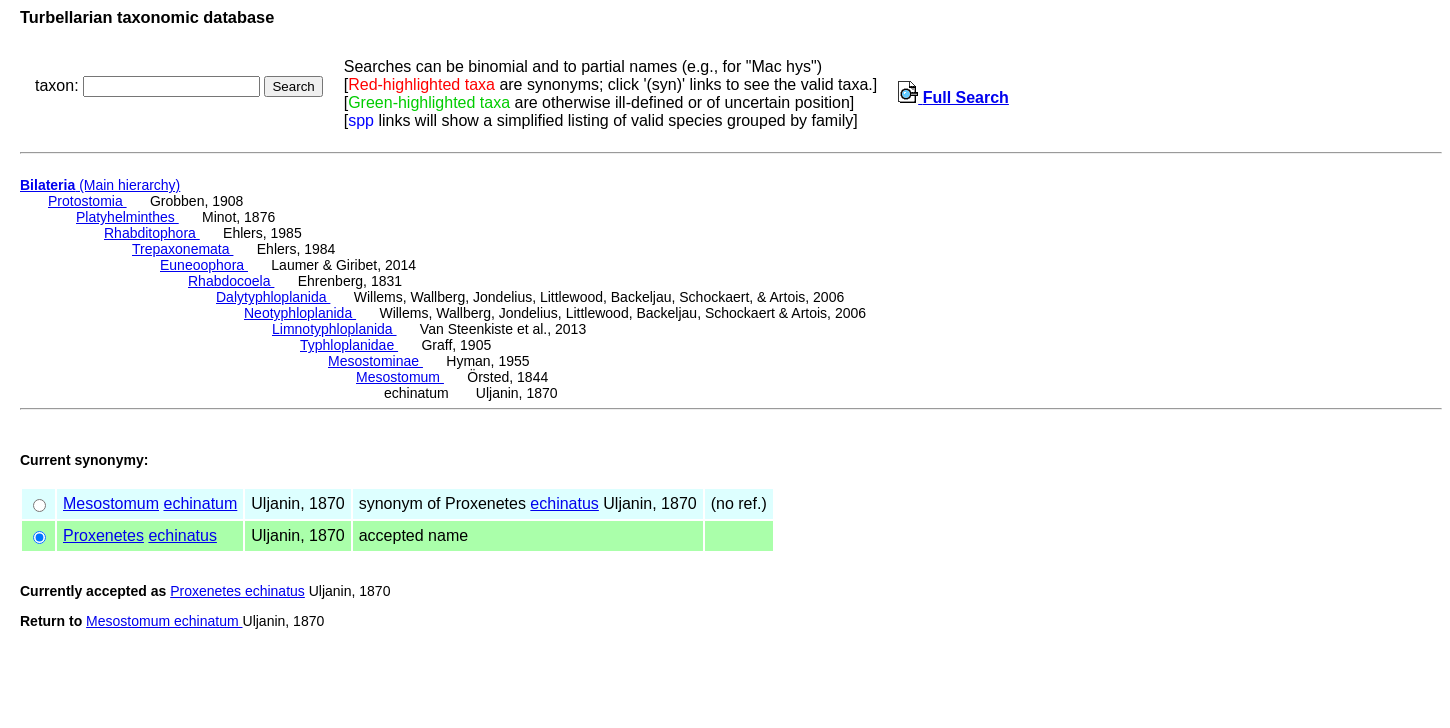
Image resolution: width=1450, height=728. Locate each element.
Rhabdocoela (231, 281)
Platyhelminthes (127, 217)
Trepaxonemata (182, 249)
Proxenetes (103, 535)
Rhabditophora (152, 233)
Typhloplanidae (349, 345)
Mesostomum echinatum (164, 621)
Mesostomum (400, 377)
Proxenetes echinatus (237, 591)
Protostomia (87, 201)
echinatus (564, 503)
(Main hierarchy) (100, 185)
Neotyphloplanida (300, 313)
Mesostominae (375, 361)
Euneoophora (204, 265)
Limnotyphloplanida (334, 329)
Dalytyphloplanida (273, 297)
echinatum (200, 503)
